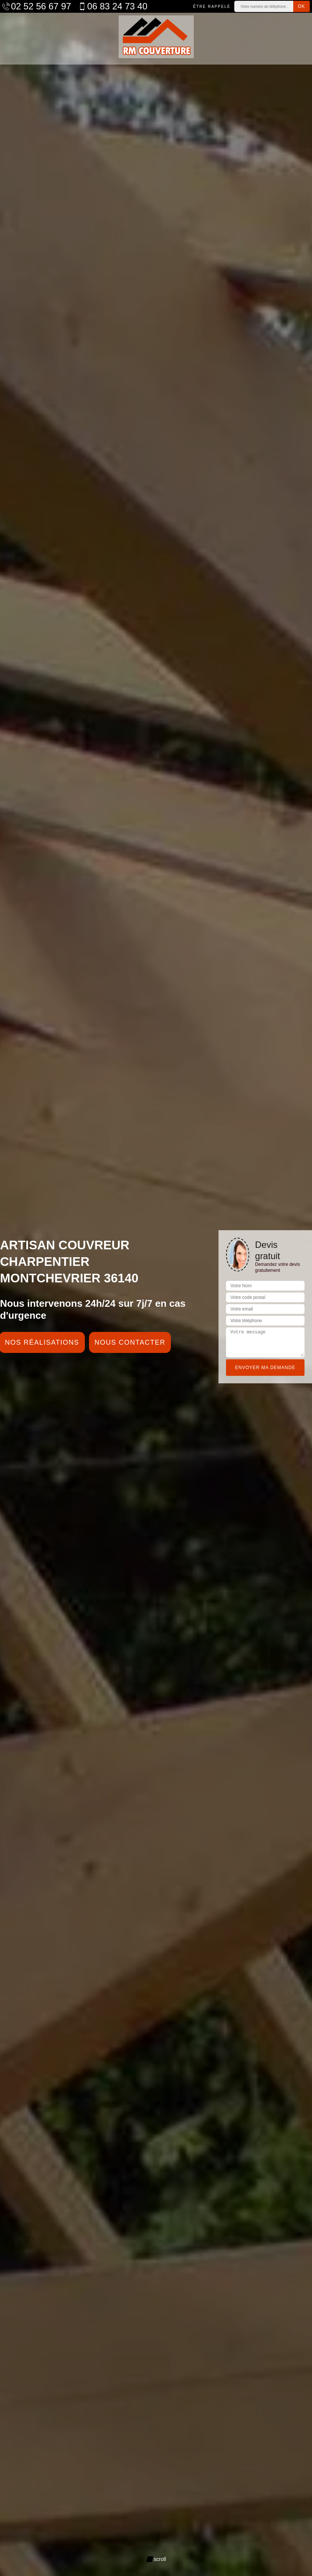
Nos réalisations (42, 1342)
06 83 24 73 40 (112, 6)
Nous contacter (130, 1342)
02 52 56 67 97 (36, 6)
